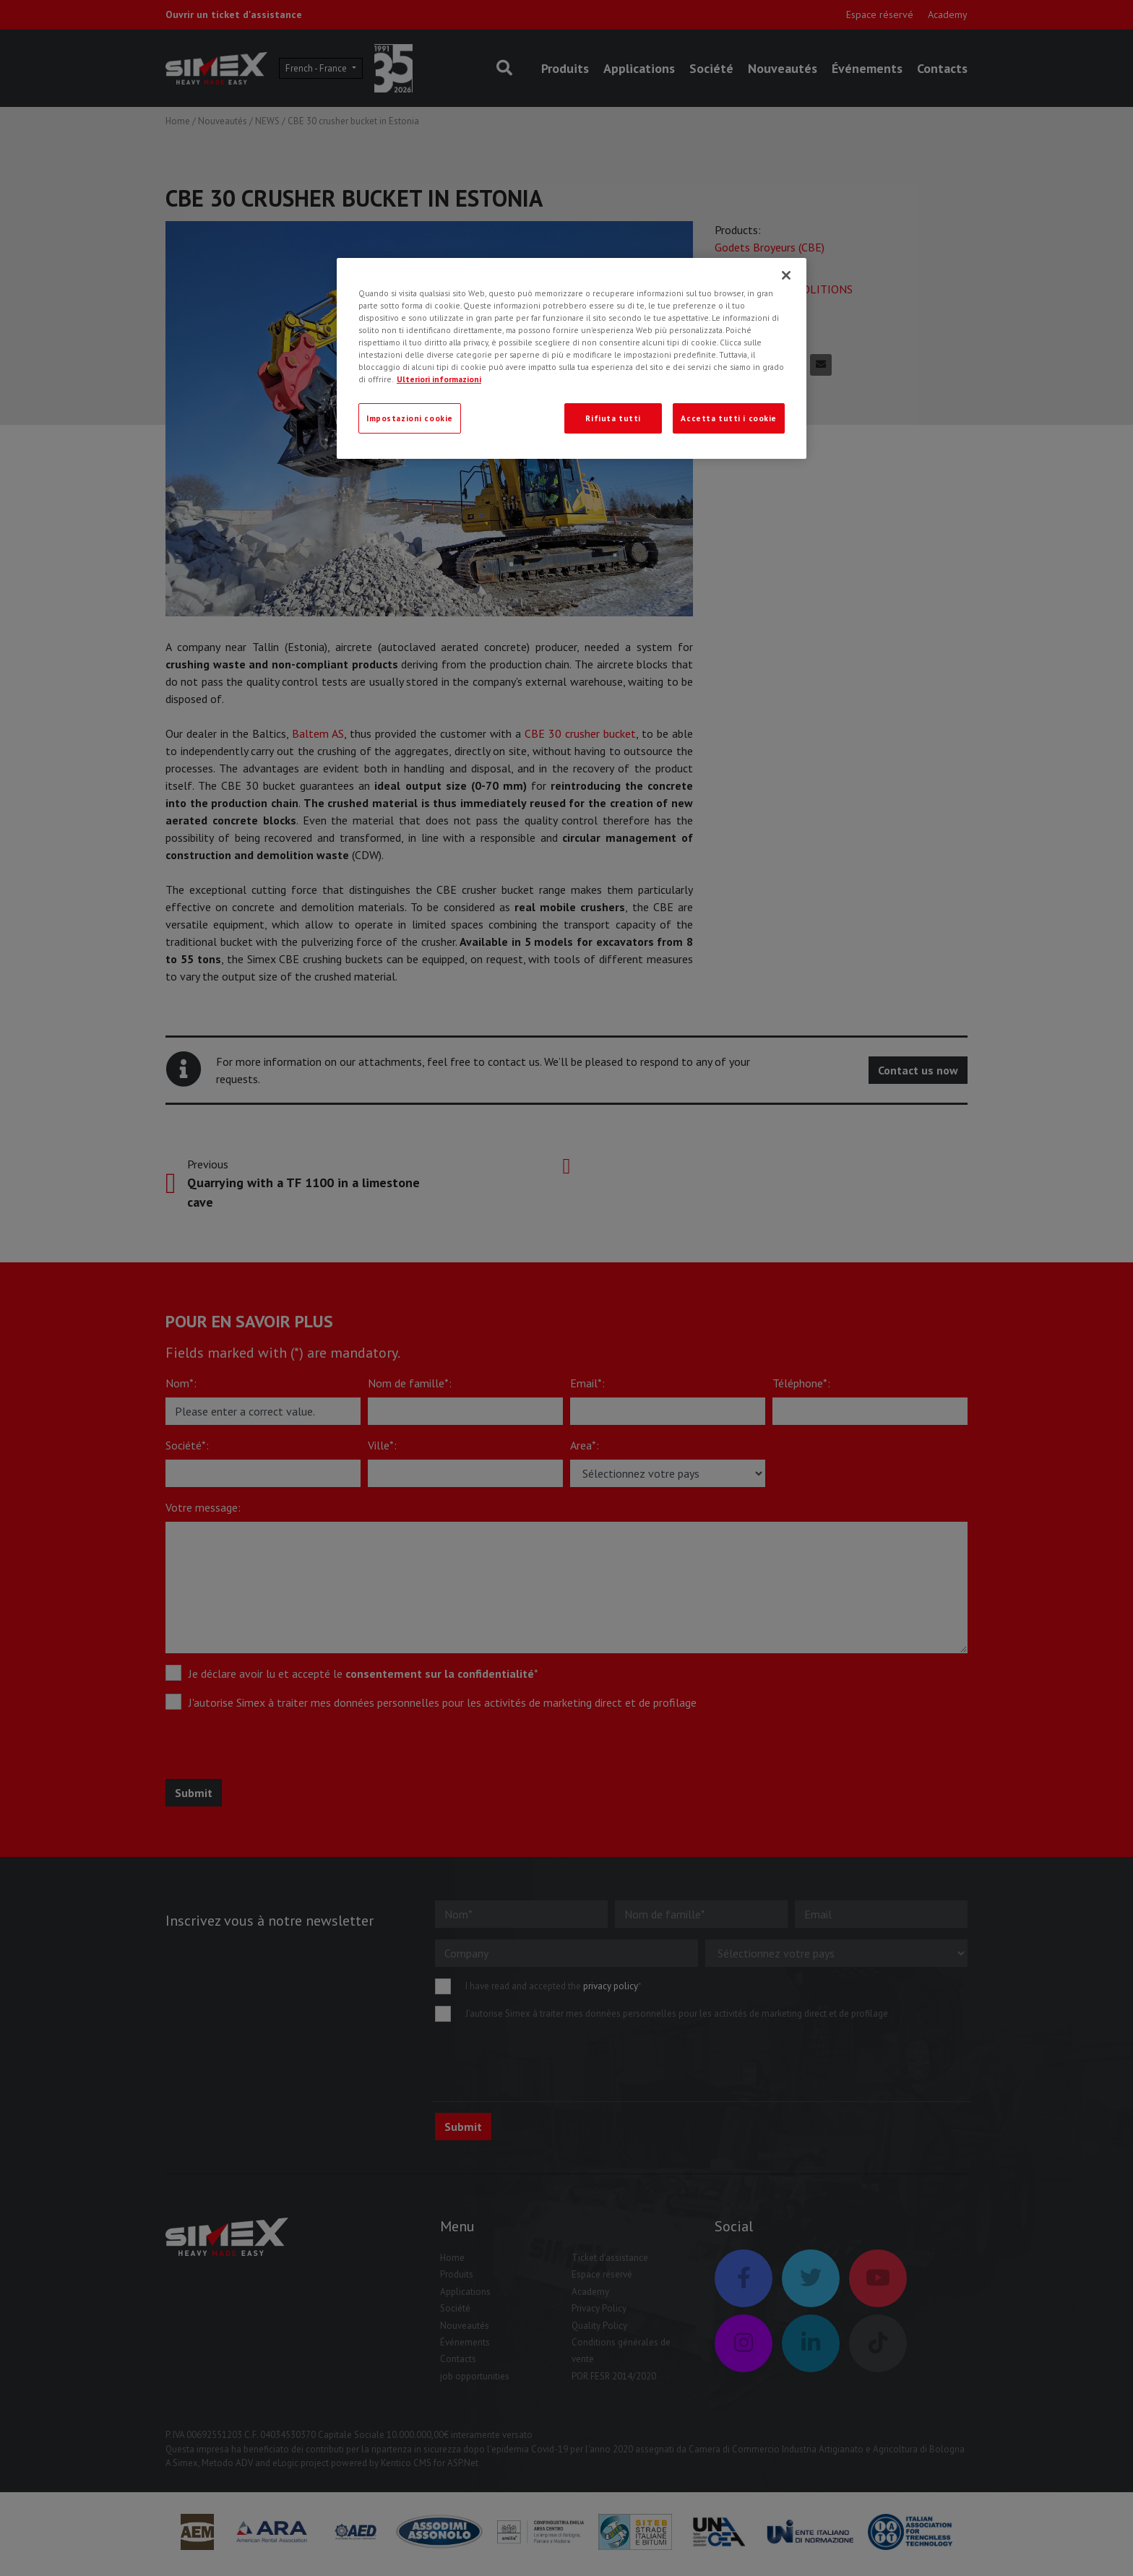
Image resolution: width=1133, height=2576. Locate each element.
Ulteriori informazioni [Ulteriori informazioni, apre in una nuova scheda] (439, 379)
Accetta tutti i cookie (729, 418)
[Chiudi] (786, 275)
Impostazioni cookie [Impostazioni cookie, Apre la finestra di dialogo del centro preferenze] (409, 418)
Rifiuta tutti (612, 418)
